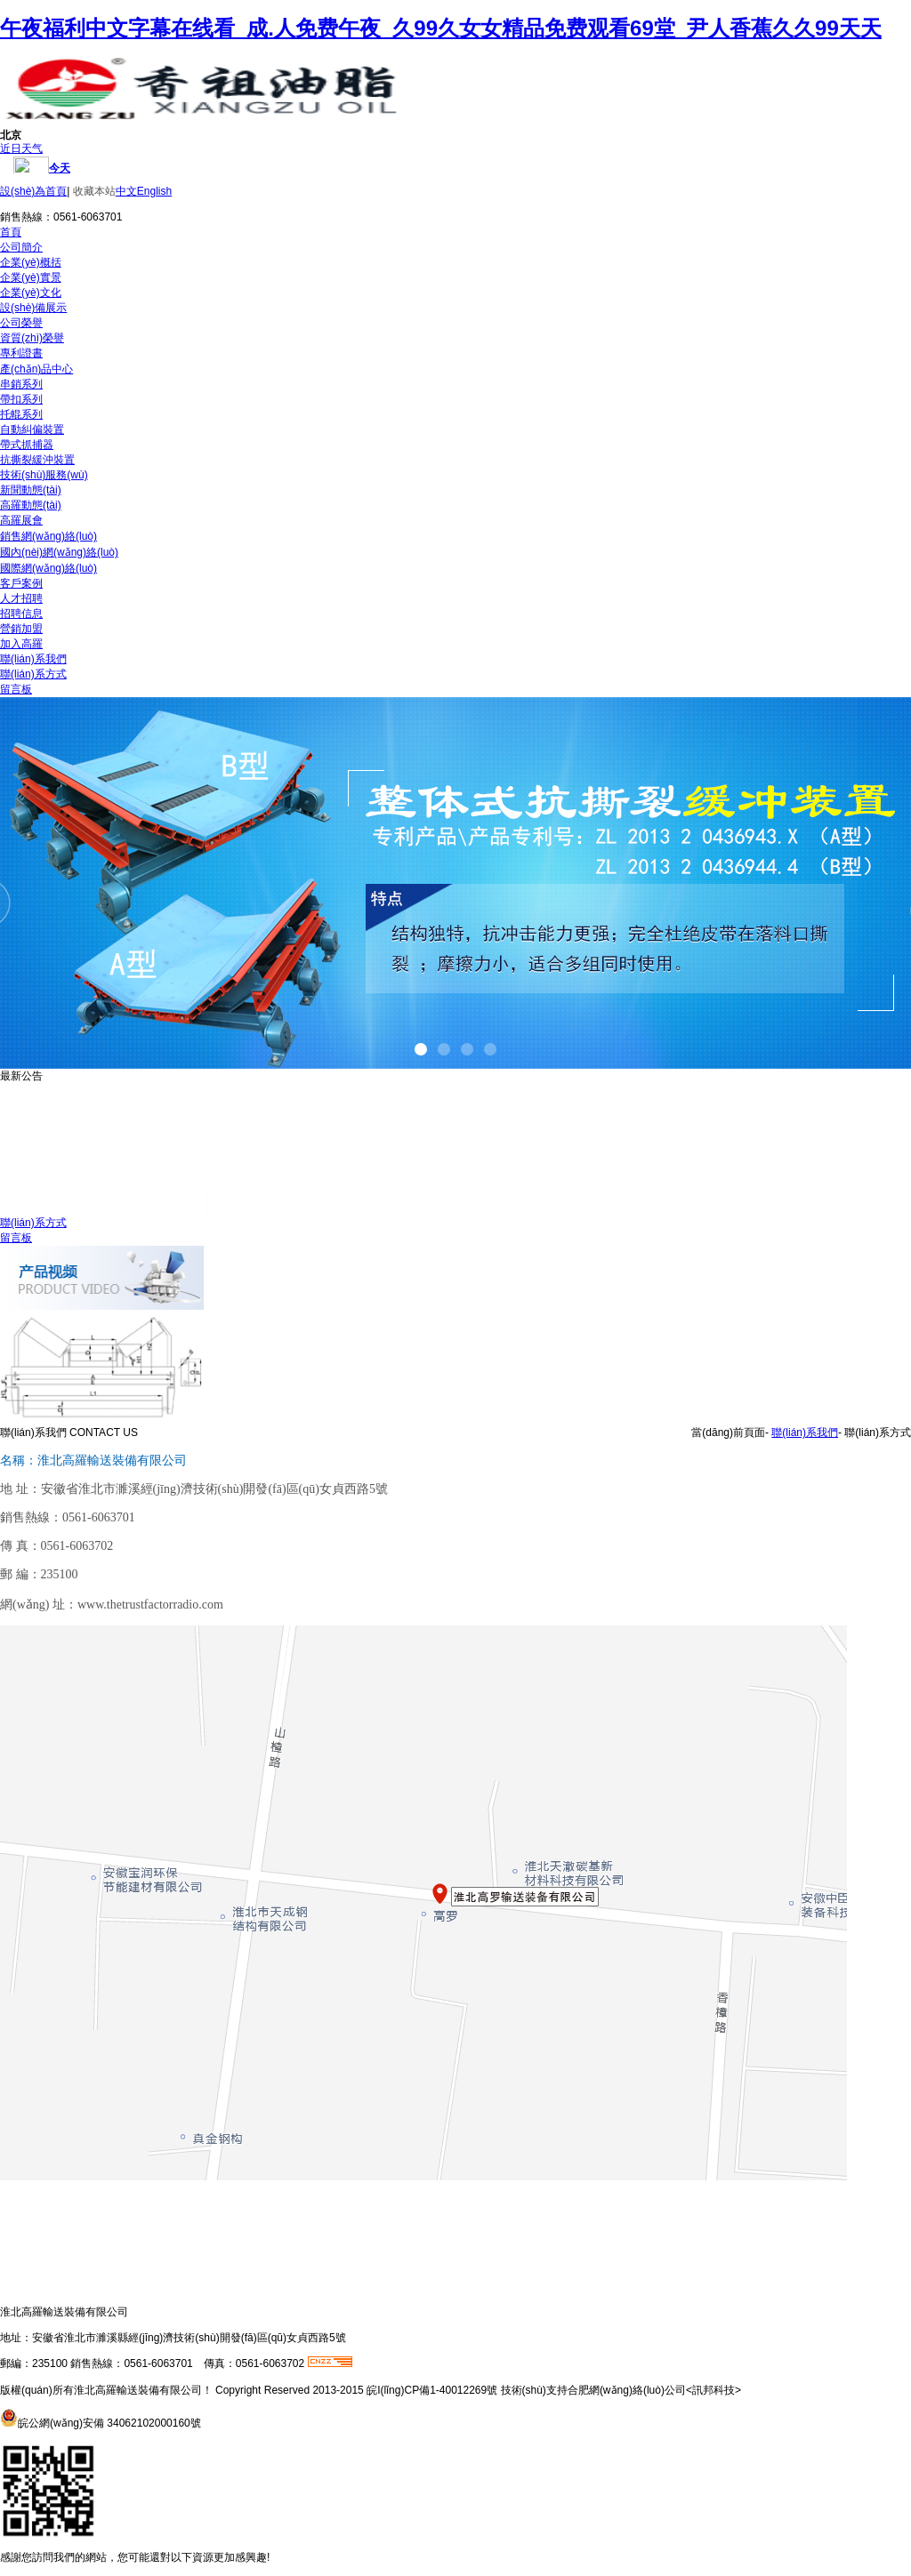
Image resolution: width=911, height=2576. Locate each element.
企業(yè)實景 (30, 277)
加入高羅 (21, 644)
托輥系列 (21, 414)
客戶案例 (21, 583)
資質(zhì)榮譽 (32, 338)
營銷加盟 (21, 628)
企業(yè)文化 (30, 292)
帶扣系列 (21, 399)
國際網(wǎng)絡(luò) (48, 568)
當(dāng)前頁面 (728, 1432)
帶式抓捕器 (26, 444)
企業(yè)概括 (30, 262)
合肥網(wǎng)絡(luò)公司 (627, 2390)
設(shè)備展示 (33, 307)
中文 (126, 191)
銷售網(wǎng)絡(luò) (48, 536)
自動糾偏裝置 (32, 429)
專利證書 (21, 353)
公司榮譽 (21, 323)
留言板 (16, 689)
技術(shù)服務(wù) (44, 475)
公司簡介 (21, 247)
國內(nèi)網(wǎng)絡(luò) (59, 552)
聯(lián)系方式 (33, 674)
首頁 (10, 232)
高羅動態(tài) (30, 505)
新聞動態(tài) (30, 490)
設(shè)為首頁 (33, 191)
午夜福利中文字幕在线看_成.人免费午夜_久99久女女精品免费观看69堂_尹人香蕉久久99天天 (441, 28)
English (154, 191)
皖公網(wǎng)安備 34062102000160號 (109, 2423)
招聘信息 (21, 613)
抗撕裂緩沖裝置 (37, 459)
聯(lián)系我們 (33, 659)
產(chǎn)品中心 (36, 369)
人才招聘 (21, 598)
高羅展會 (21, 520)
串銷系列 (21, 384)
